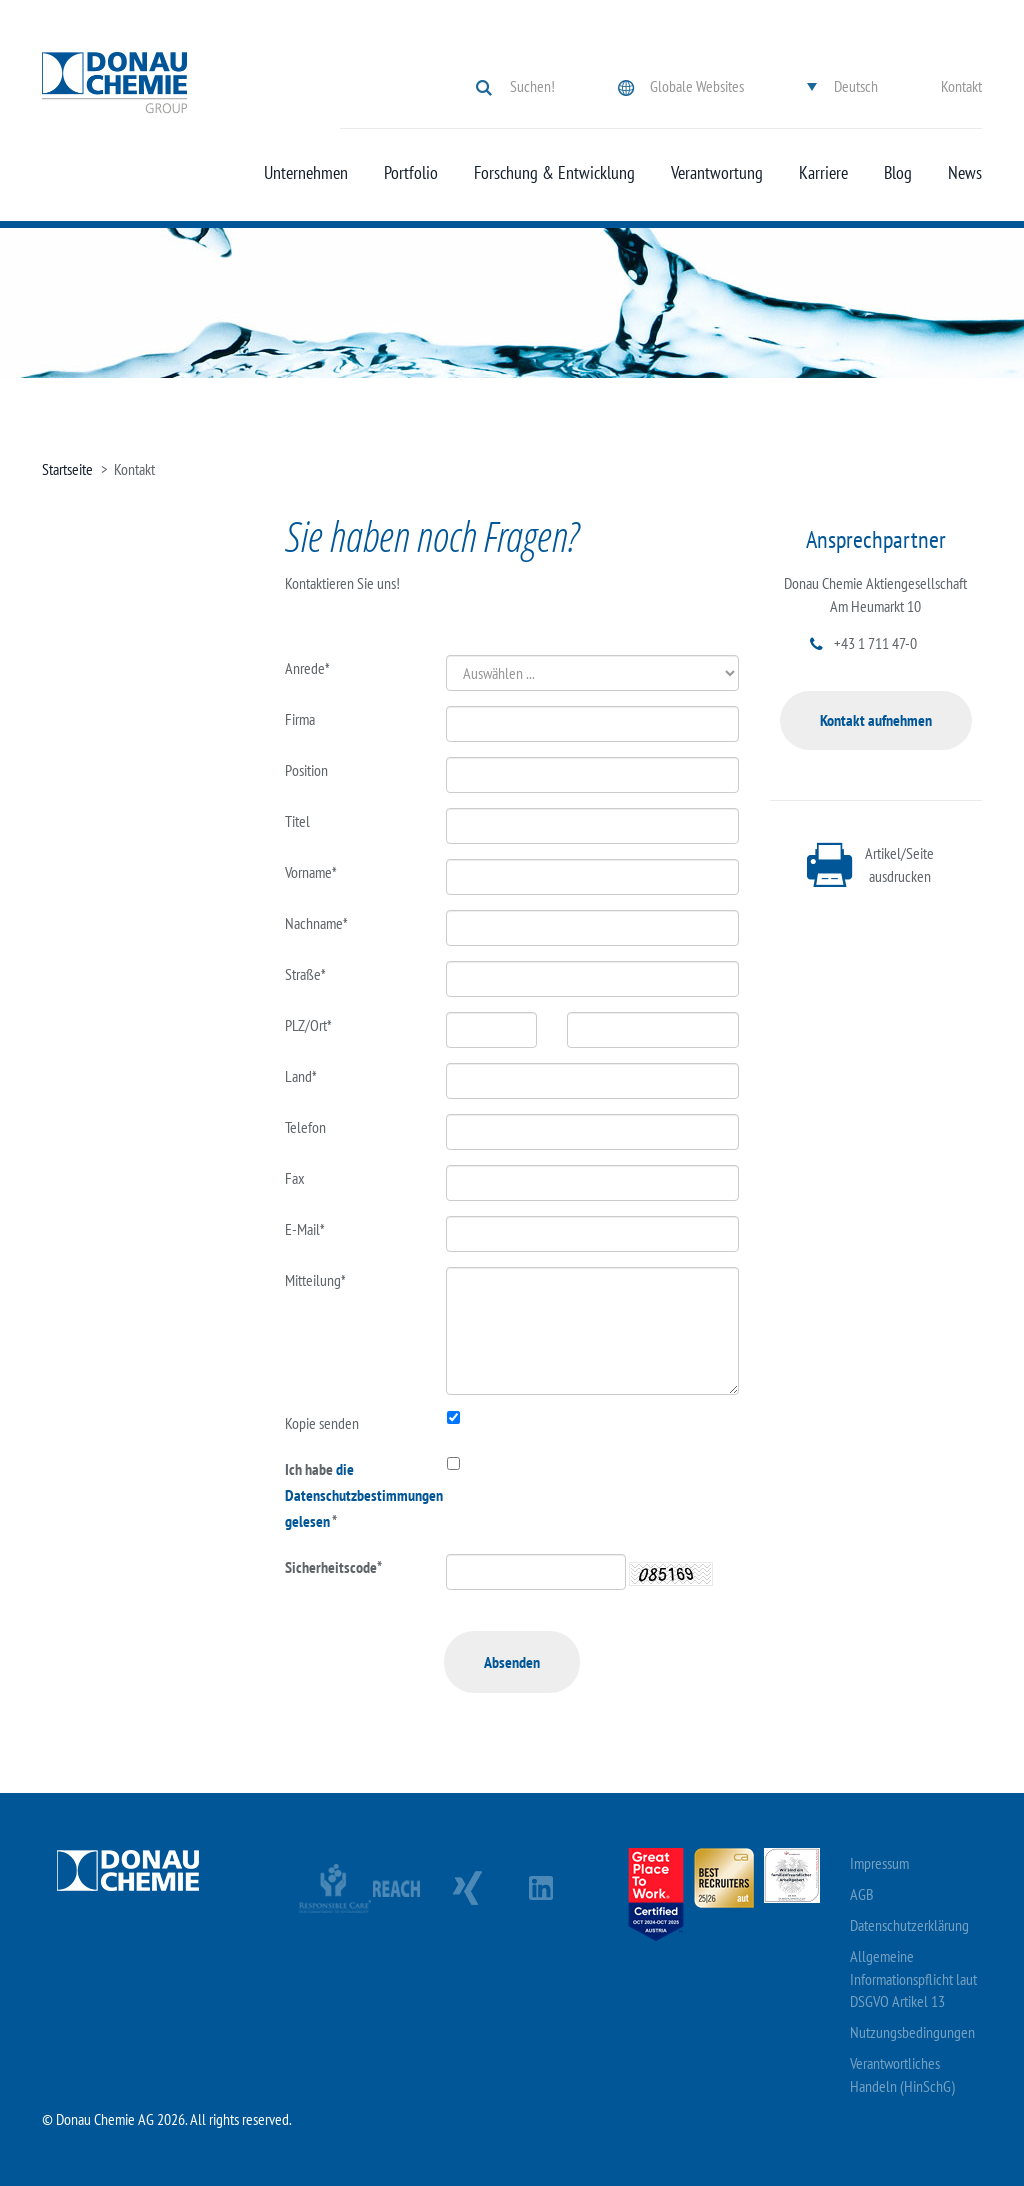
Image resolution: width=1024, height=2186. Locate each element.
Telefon (305, 1127)
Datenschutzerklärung (909, 1925)
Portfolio (411, 173)
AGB (862, 1894)
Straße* (305, 974)
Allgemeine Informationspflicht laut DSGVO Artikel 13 (913, 1979)
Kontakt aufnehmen (876, 720)
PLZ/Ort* (308, 1025)
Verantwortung (717, 173)
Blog (898, 173)
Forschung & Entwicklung (554, 173)
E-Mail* (305, 1229)
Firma (300, 719)
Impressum (879, 1863)
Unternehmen (306, 173)
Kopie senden (322, 1423)
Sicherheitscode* (333, 1567)
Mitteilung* (315, 1280)
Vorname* (311, 872)
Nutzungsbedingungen (912, 2032)
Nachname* (316, 923)
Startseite (67, 469)
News (965, 173)
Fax (295, 1178)
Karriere (823, 173)
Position (306, 770)
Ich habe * (351, 1495)
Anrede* (307, 668)
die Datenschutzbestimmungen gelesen (364, 1495)
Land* (301, 1076)
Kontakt (961, 86)
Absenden (512, 1662)
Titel (297, 821)
